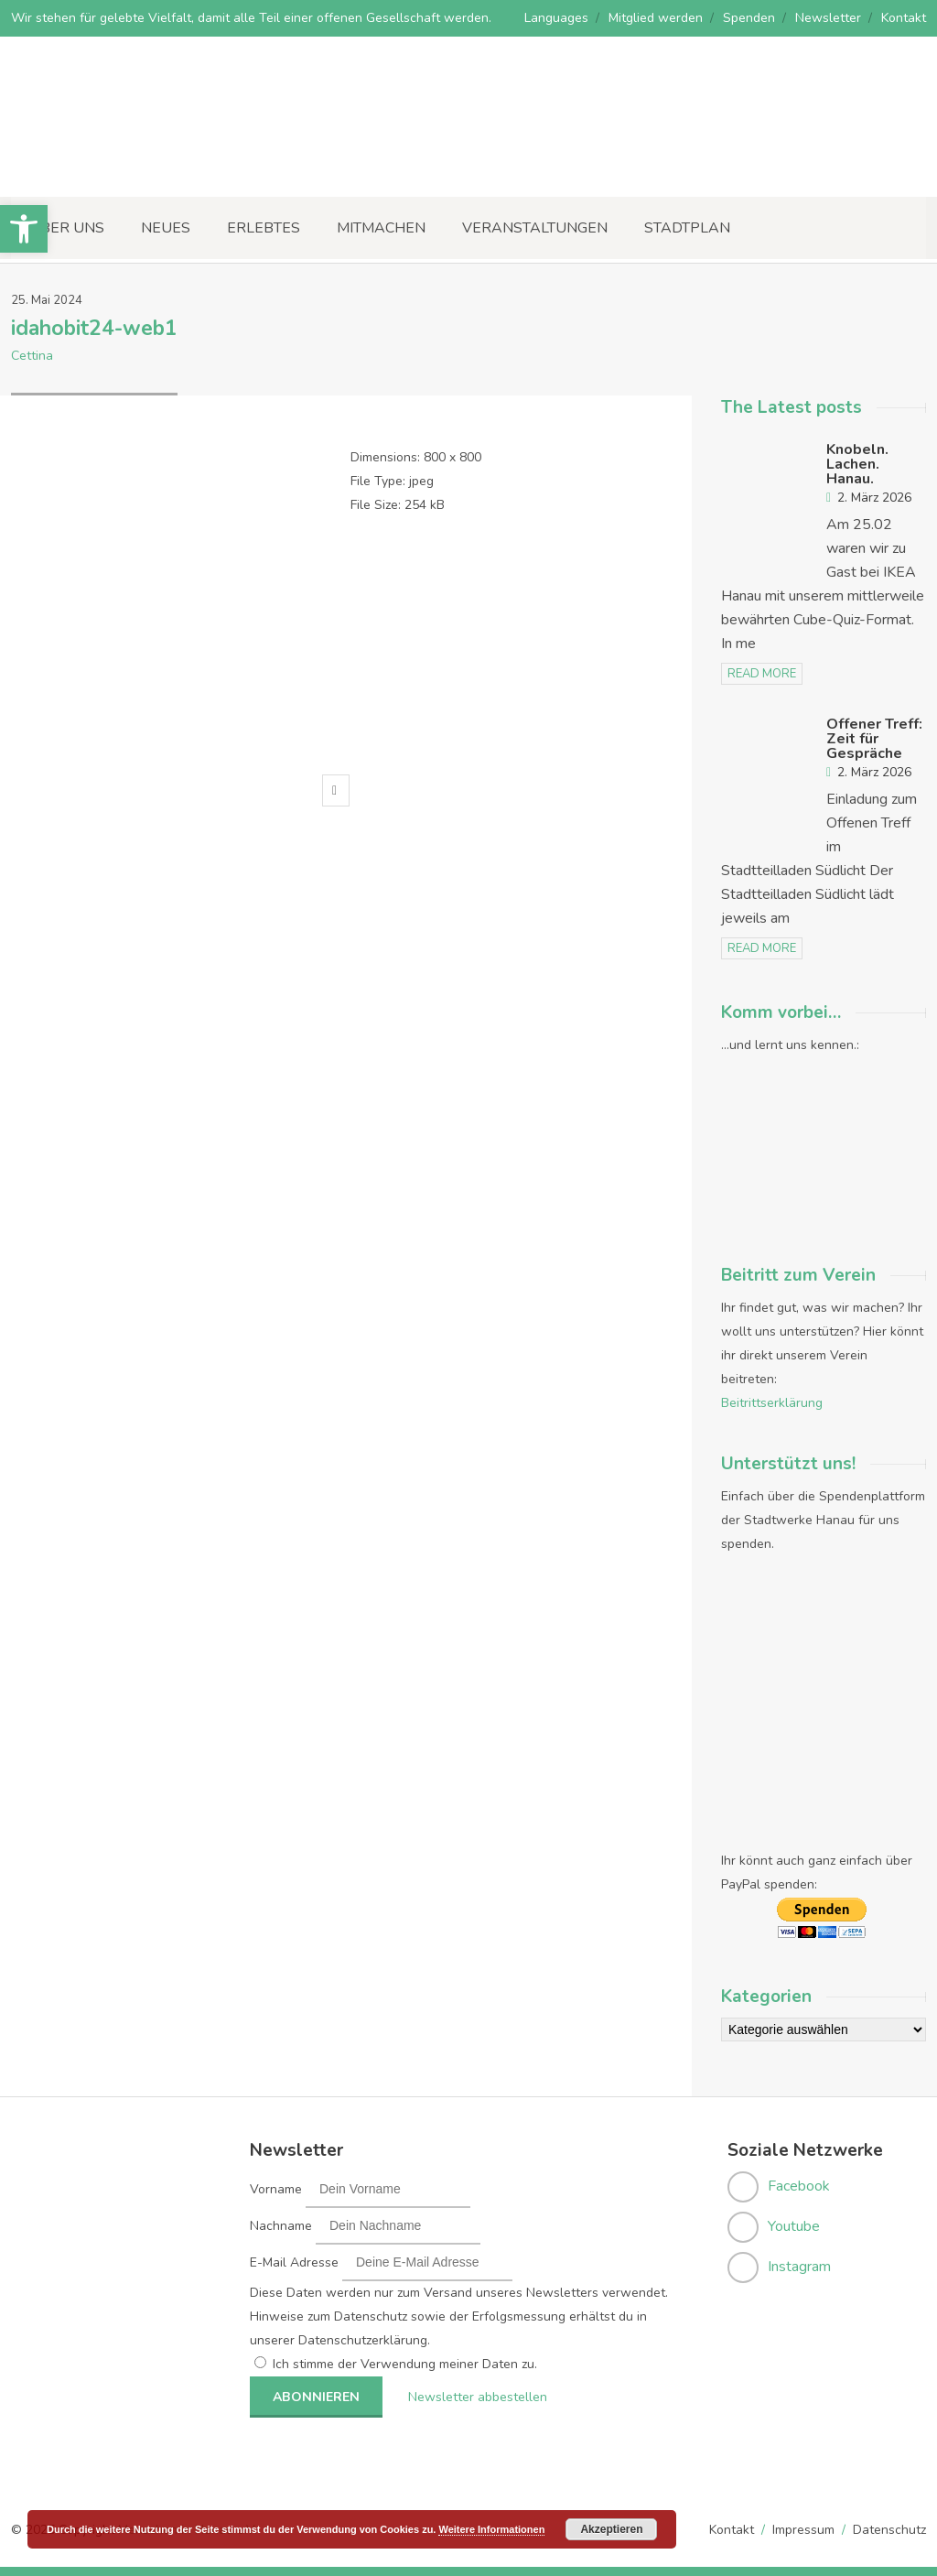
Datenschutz (889, 2529)
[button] (24, 229)
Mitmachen (381, 228)
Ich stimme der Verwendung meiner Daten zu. (405, 2364)
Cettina (32, 355)
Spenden (749, 18)
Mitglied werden (656, 18)
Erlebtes (263, 228)
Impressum (803, 2529)
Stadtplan (687, 228)
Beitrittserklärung (772, 1403)
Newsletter (828, 18)
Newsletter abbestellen (474, 2397)
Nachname (281, 2226)
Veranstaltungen (535, 228)
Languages (556, 18)
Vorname (276, 2189)
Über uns (66, 228)
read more (761, 674)
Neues (165, 228)
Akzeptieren (611, 2529)
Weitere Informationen (491, 2529)
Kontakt (903, 18)
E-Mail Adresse (294, 2262)
